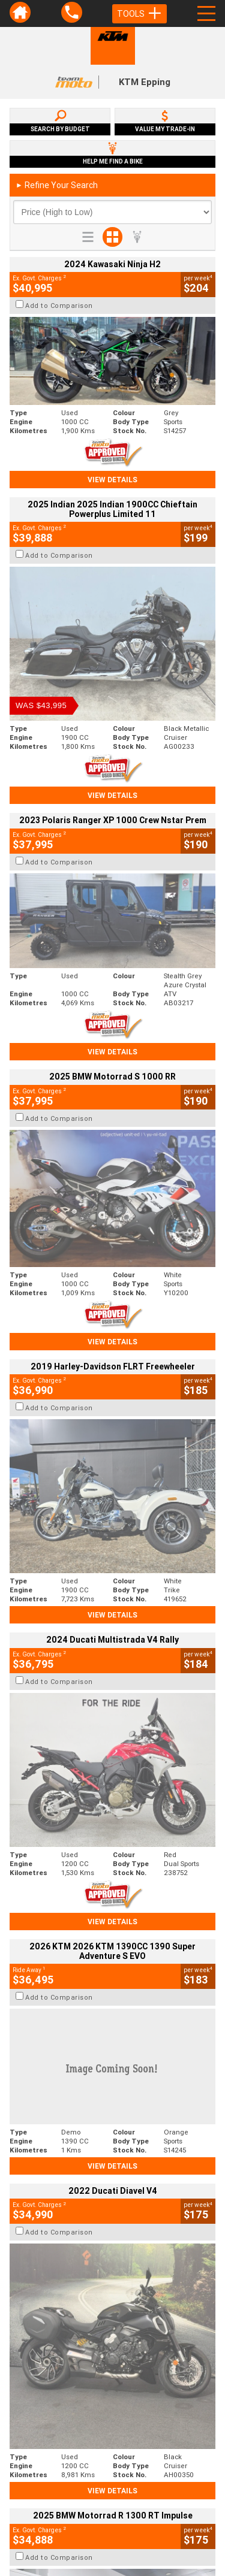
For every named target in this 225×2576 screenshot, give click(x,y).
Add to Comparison (59, 305)
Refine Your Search (57, 185)
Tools (139, 13)
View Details (112, 479)
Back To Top (112, 2263)
